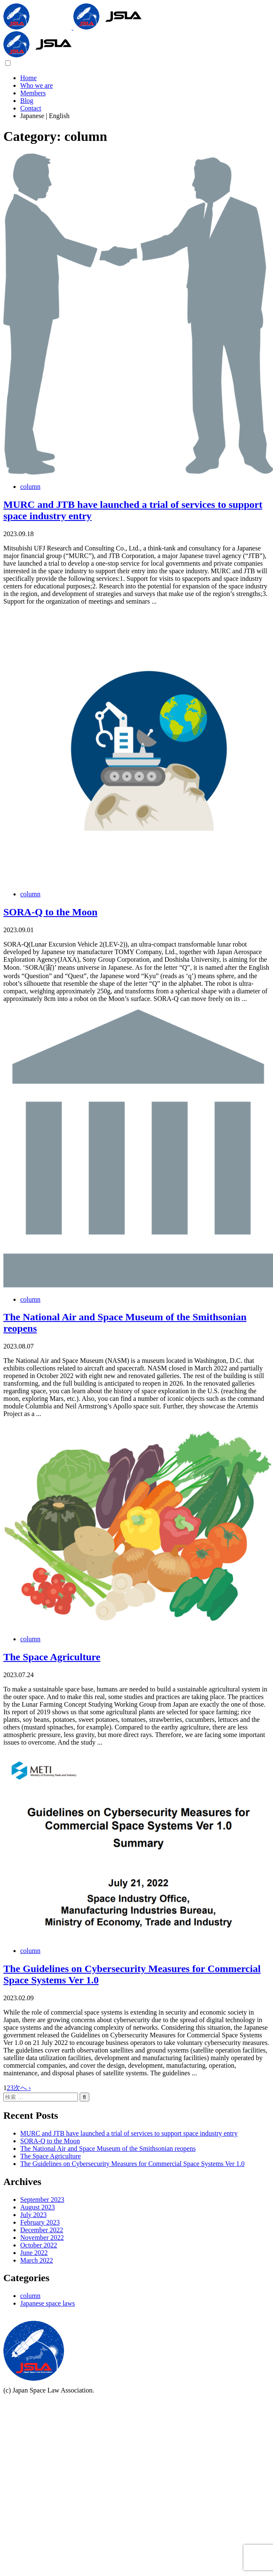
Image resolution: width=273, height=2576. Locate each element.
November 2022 (42, 2237)
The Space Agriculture (51, 1656)
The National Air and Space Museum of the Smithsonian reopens (107, 2148)
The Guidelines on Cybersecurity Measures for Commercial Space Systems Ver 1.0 (132, 2163)
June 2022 (34, 2252)
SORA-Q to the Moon (50, 911)
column (30, 486)
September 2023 (42, 2199)
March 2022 (36, 2260)
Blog (26, 100)
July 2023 (33, 2214)
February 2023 (40, 2222)
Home (28, 77)
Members (33, 93)
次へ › (22, 2087)
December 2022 (41, 2229)
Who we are (36, 85)
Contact (30, 108)
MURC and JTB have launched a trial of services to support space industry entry (129, 2133)
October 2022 (38, 2245)
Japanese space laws (47, 2303)
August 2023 (37, 2207)
